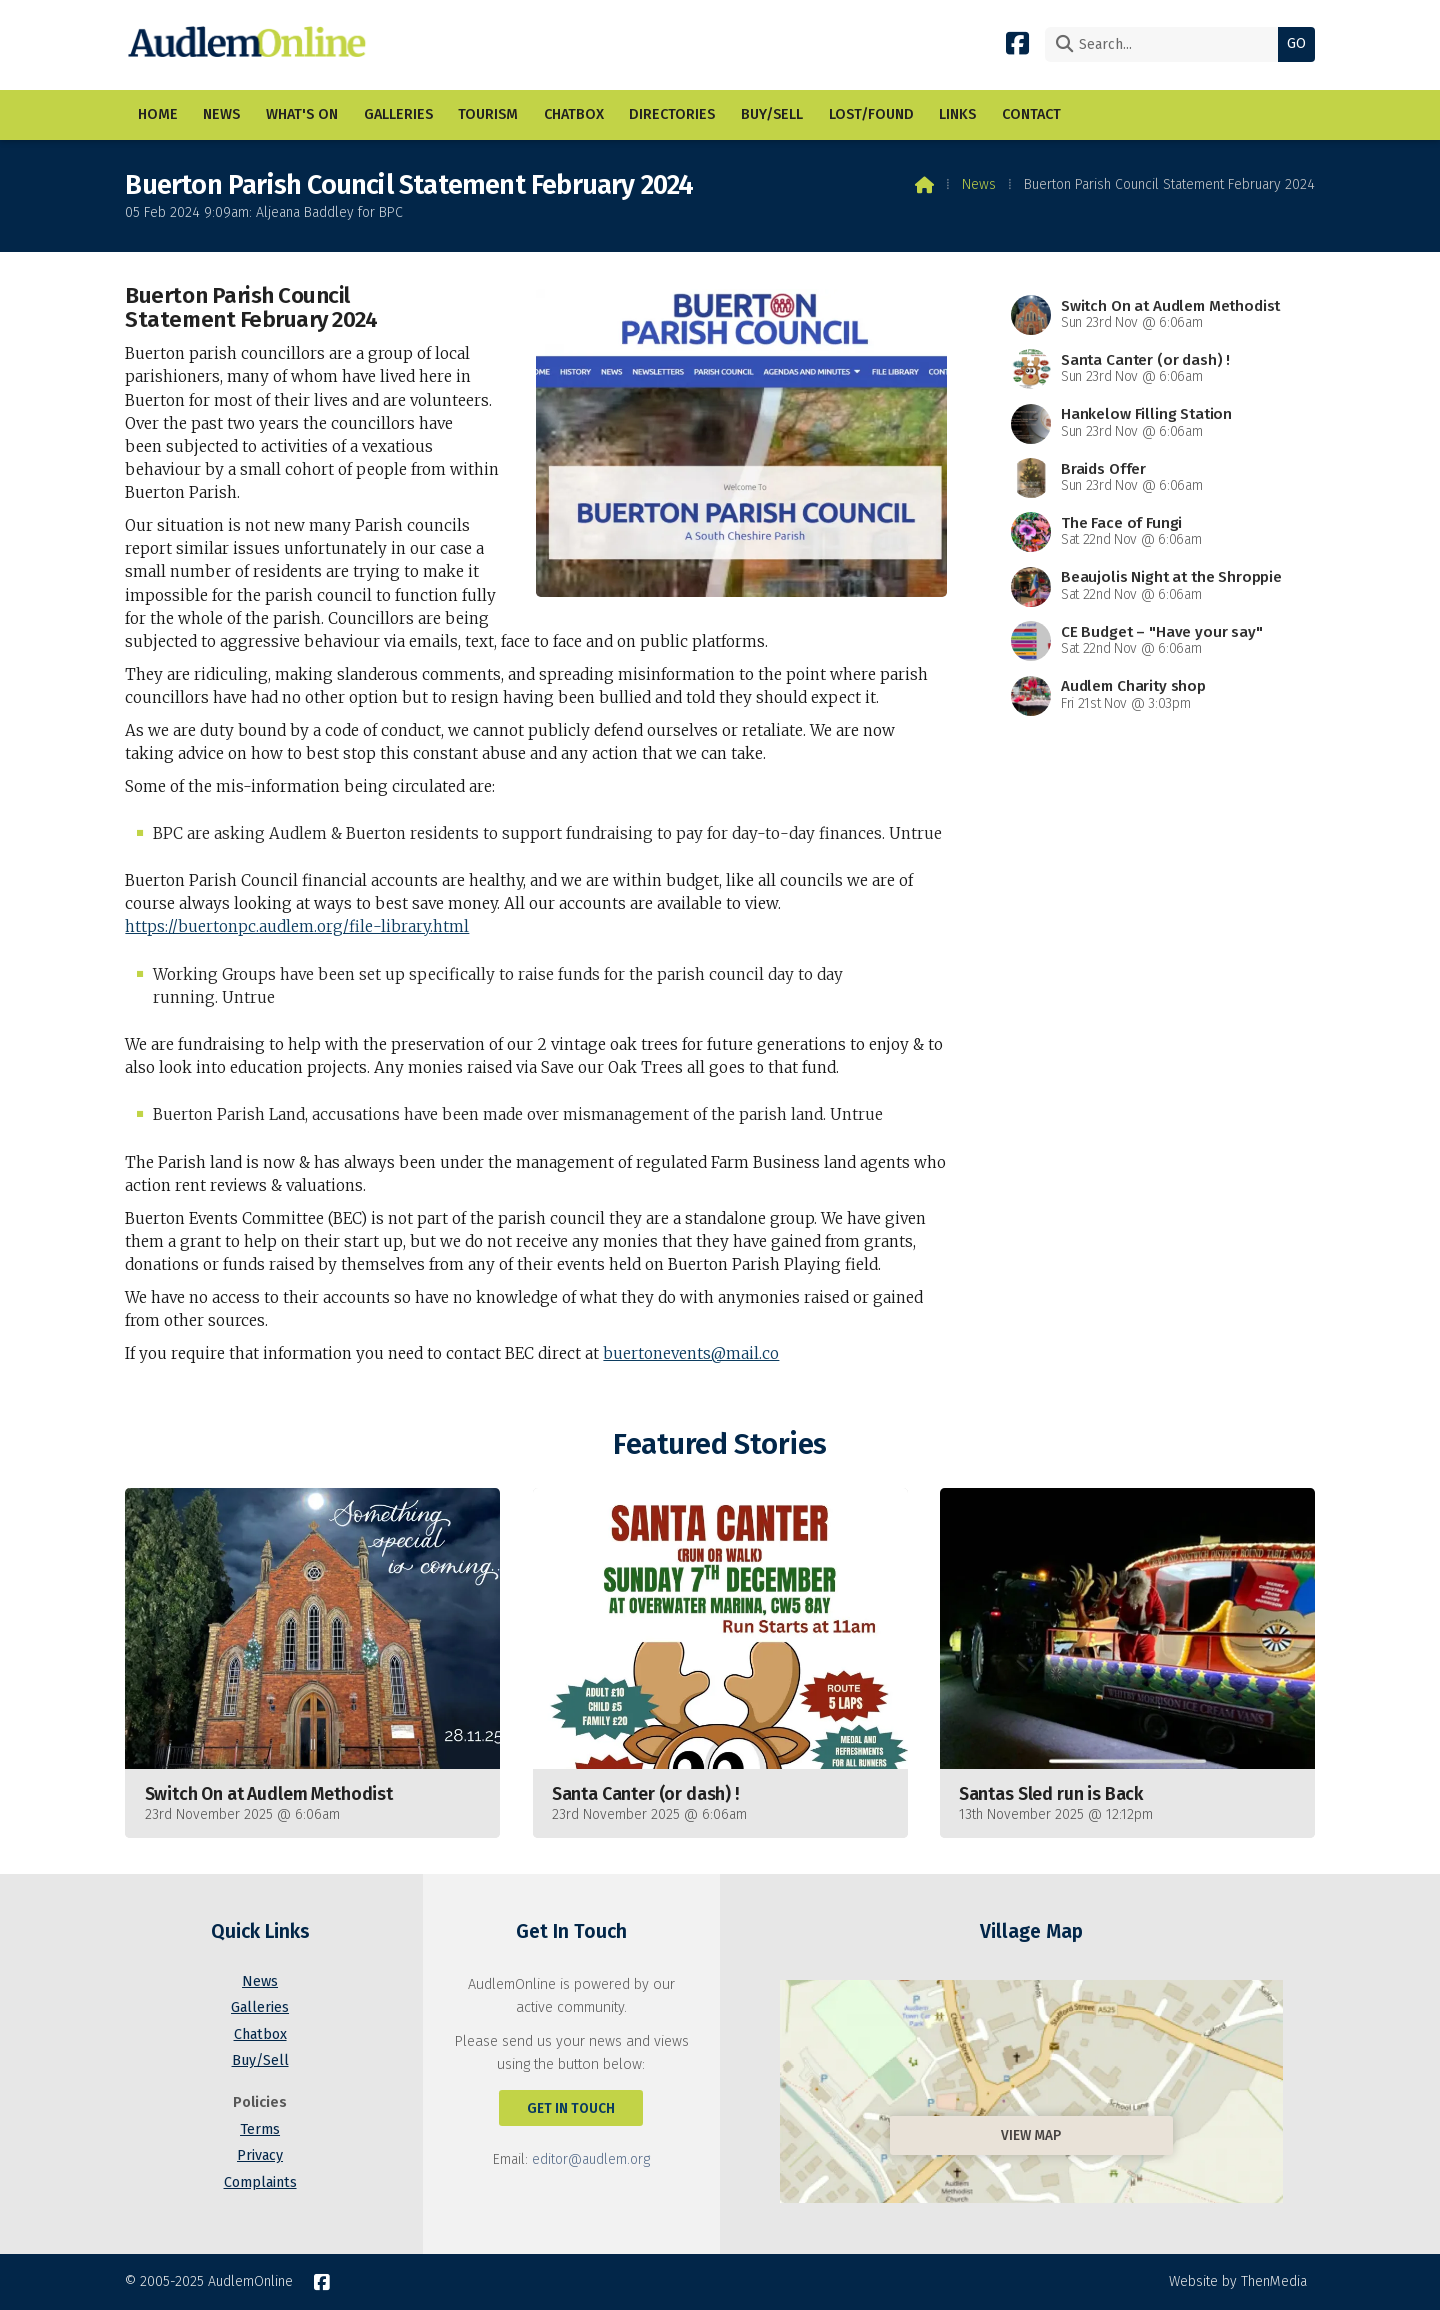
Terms (260, 2129)
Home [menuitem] (158, 114)
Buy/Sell (260, 2060)
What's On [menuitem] (302, 114)
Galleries (260, 2007)
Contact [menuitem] (1031, 114)
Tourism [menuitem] (488, 114)
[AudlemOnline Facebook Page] (1017, 42)
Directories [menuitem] (672, 114)
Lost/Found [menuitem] (871, 114)
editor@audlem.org (591, 2159)
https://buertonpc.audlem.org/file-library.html (297, 926)
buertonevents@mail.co (691, 1353)
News (979, 184)
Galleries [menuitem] (398, 114)
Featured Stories (719, 1444)
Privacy (260, 2155)
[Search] (1166, 44)
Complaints (260, 2182)
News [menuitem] (221, 114)
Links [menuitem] (957, 114)
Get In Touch (571, 2108)
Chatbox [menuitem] (574, 114)
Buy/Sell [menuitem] (772, 114)
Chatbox (260, 2034)
